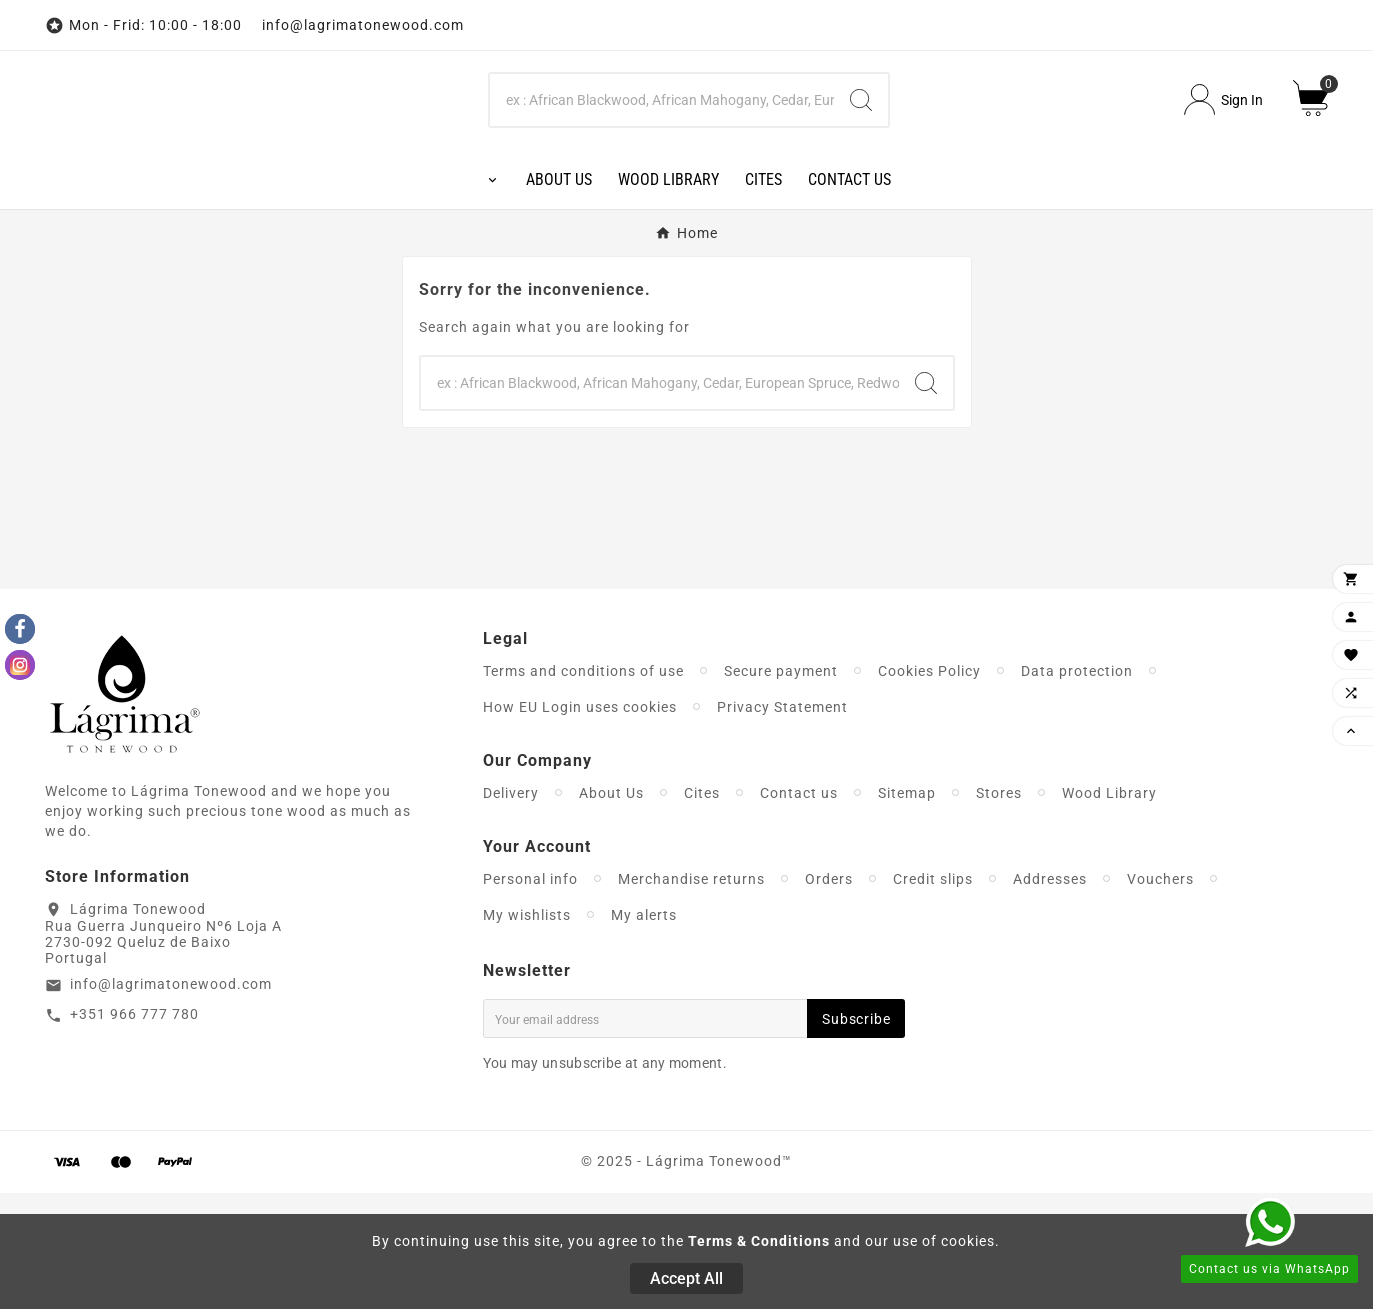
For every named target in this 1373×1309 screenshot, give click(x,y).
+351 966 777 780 (134, 1131)
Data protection (1077, 787)
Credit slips (933, 995)
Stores (999, 909)
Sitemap (907, 909)
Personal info (530, 995)
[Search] (662, 158)
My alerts (644, 1031)
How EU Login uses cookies (580, 823)
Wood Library (1109, 909)
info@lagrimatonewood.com (171, 1101)
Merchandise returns (691, 995)
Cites (702, 909)
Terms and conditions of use (583, 787)
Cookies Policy (929, 787)
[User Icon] (1223, 158)
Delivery (511, 909)
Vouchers (1160, 995)
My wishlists (527, 1031)
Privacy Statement (782, 823)
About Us (611, 909)
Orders (829, 995)
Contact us (799, 909)
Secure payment (781, 787)
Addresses (1050, 995)
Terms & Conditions (759, 1241)
